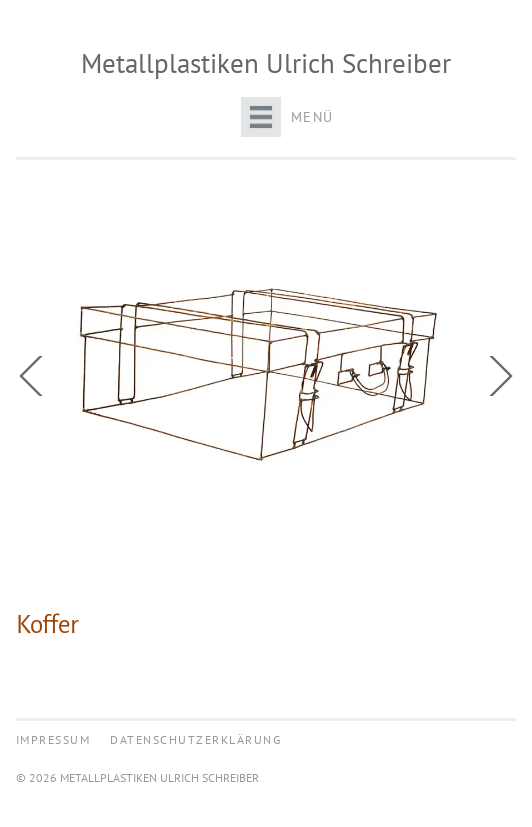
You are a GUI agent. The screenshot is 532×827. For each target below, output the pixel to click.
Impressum (53, 739)
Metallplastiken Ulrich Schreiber (266, 63)
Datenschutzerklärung (195, 739)
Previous (36, 376)
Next (496, 376)
